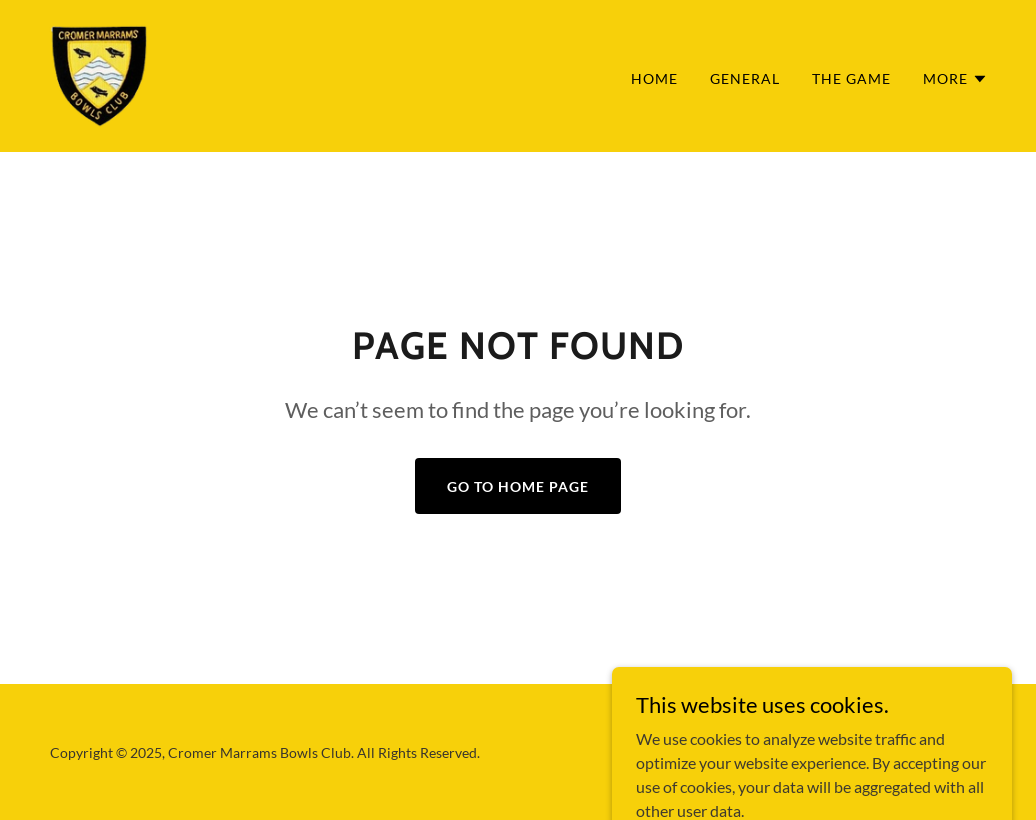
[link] (98, 73)
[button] (955, 79)
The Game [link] (851, 78)
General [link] (745, 78)
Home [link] (654, 78)
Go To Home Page (518, 486)
